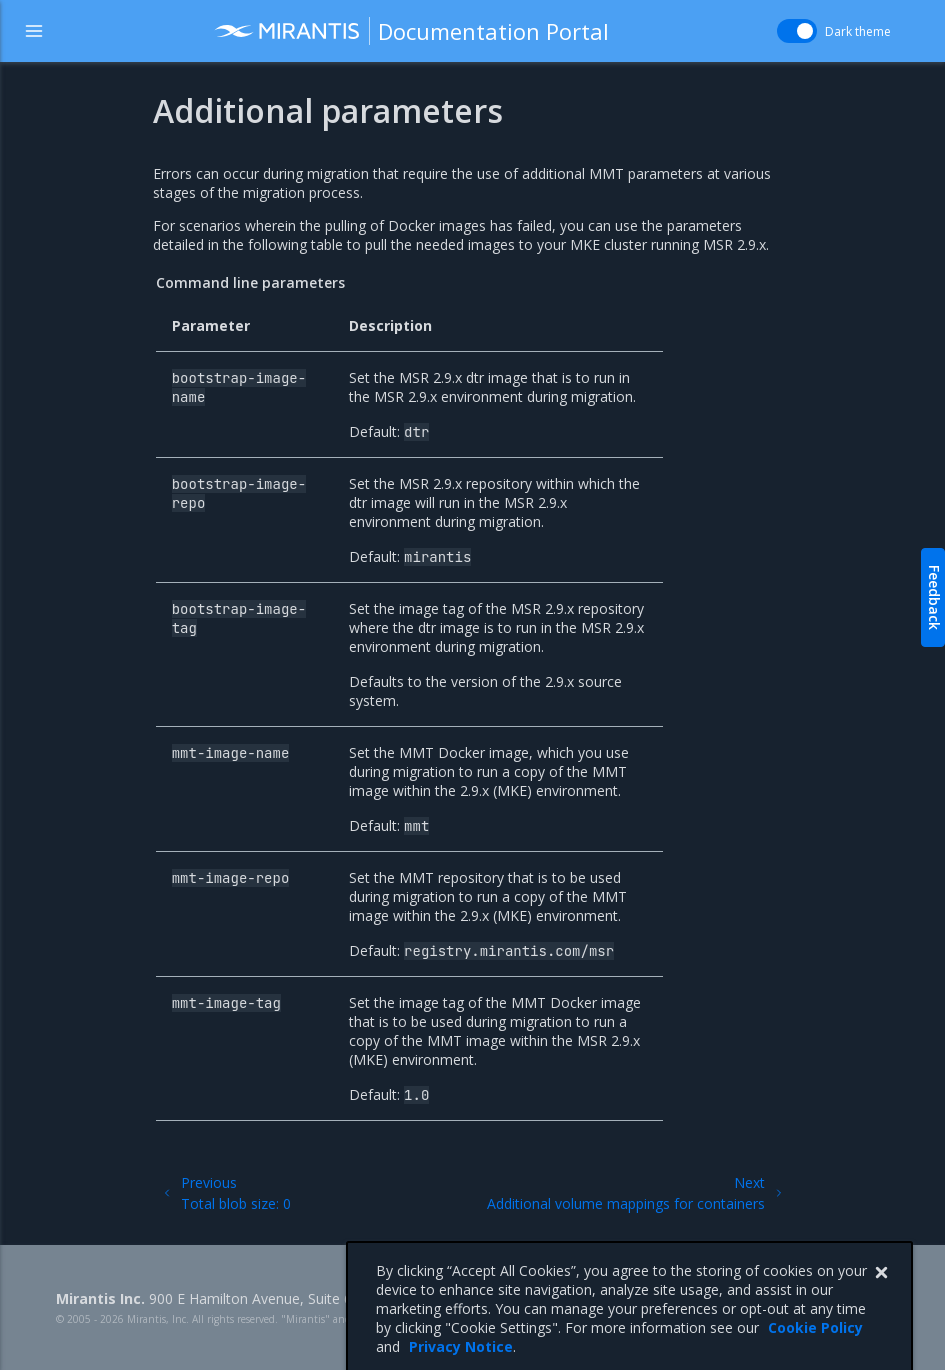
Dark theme (858, 31)
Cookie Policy (815, 1349)
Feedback (934, 597)
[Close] (881, 1295)
